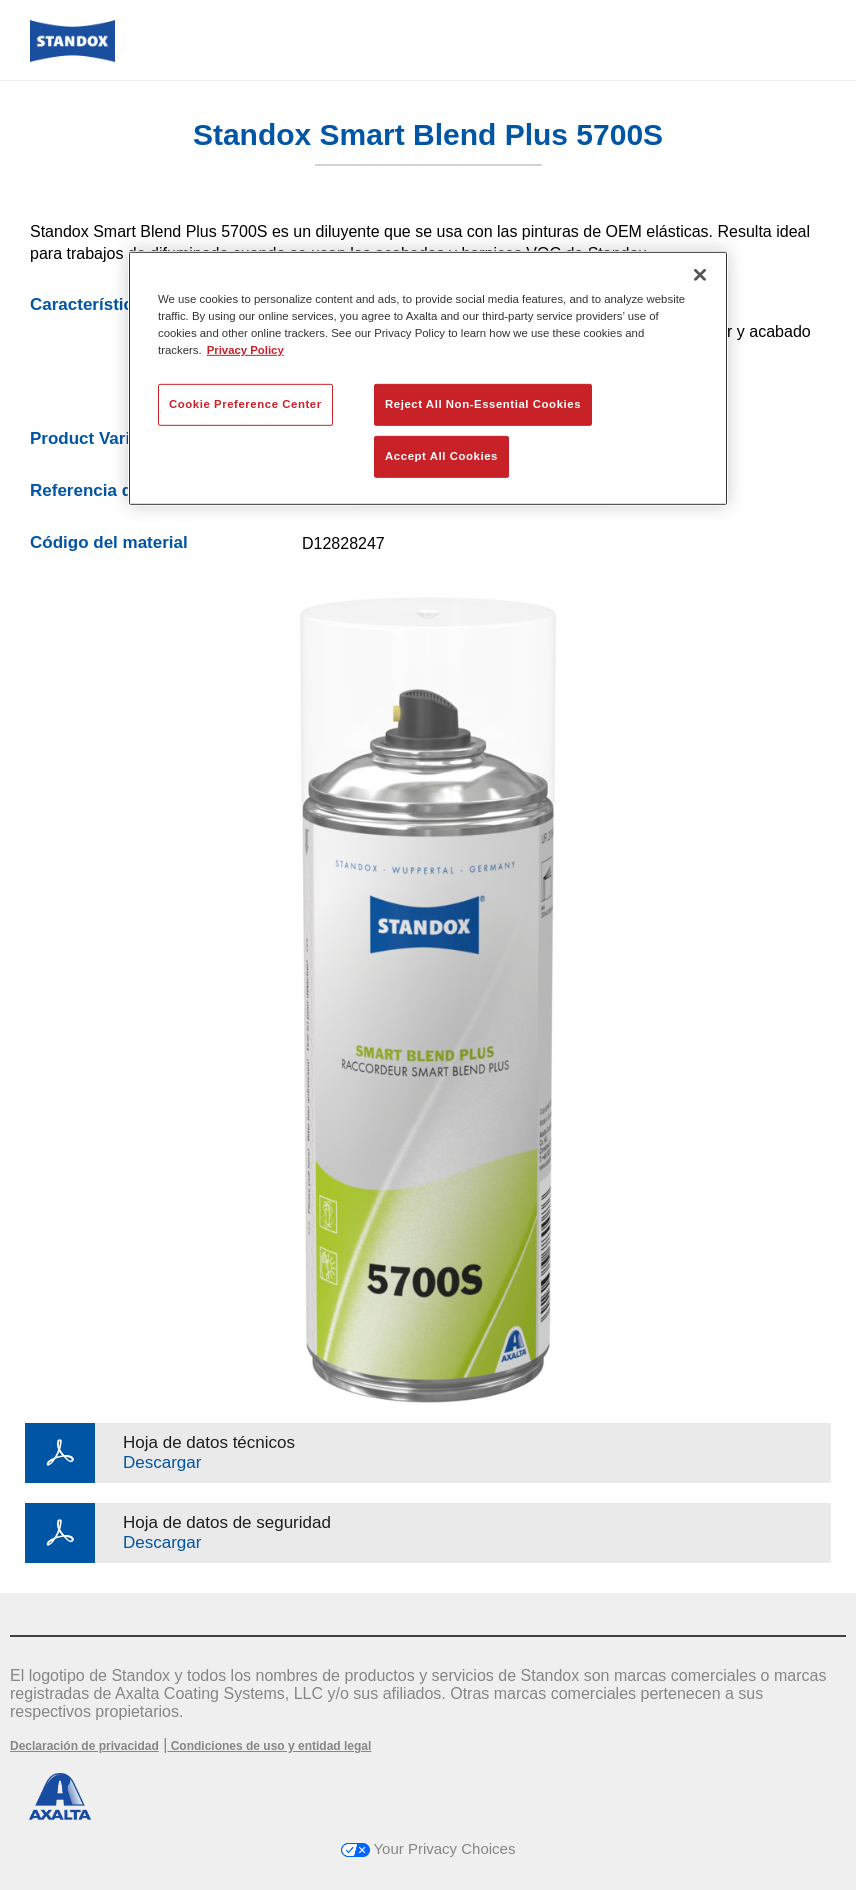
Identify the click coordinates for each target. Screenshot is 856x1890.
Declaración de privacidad (84, 1746)
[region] (428, 377)
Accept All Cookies (441, 456)
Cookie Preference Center (245, 404)
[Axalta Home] (72, 56)
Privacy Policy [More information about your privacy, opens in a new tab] (245, 350)
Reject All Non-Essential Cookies (483, 404)
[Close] (700, 274)
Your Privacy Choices (428, 1848)
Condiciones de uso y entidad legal (269, 1746)
